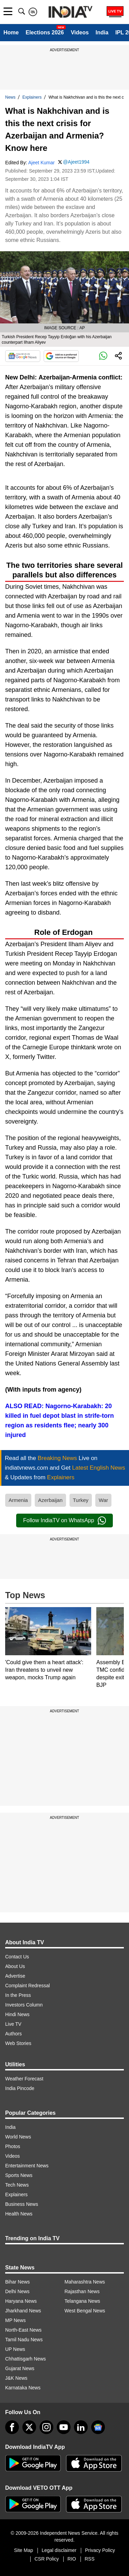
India (102, 32)
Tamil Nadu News (24, 2339)
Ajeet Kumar (41, 162)
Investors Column (24, 2005)
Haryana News (21, 2301)
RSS (90, 2559)
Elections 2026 (44, 32)
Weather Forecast (24, 2078)
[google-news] (98, 2427)
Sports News (18, 2175)
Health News (18, 2213)
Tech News (17, 2185)
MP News (15, 2320)
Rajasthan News (82, 2291)
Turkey (80, 1500)
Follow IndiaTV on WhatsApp (64, 1520)
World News (18, 2137)
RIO (71, 2559)
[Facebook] (12, 2427)
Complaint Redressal (27, 1985)
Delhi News (17, 2291)
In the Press (18, 1995)
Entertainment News (27, 2165)
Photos (12, 2146)
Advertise (15, 1976)
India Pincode (19, 2088)
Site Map (23, 2550)
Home (11, 32)
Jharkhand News (23, 2310)
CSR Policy (46, 2559)
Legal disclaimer (59, 2550)
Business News (21, 2204)
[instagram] (46, 2427)
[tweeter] (29, 2427)
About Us (15, 1966)
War (103, 1500)
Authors (13, 2033)
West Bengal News (85, 2310)
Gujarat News (19, 2368)
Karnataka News (23, 2387)
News (10, 97)
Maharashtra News (85, 2282)
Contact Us (17, 1956)
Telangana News (82, 2301)
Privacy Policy (100, 2550)
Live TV (13, 2024)
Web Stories (18, 2043)
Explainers (32, 97)
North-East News (23, 2330)
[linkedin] (81, 2427)
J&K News (16, 2378)
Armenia (18, 1500)
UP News (15, 2349)
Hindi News (17, 2014)
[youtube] (64, 2427)
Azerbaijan (50, 1500)
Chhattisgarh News (25, 2359)
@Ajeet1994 (76, 162)
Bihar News (17, 2282)
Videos (80, 32)
